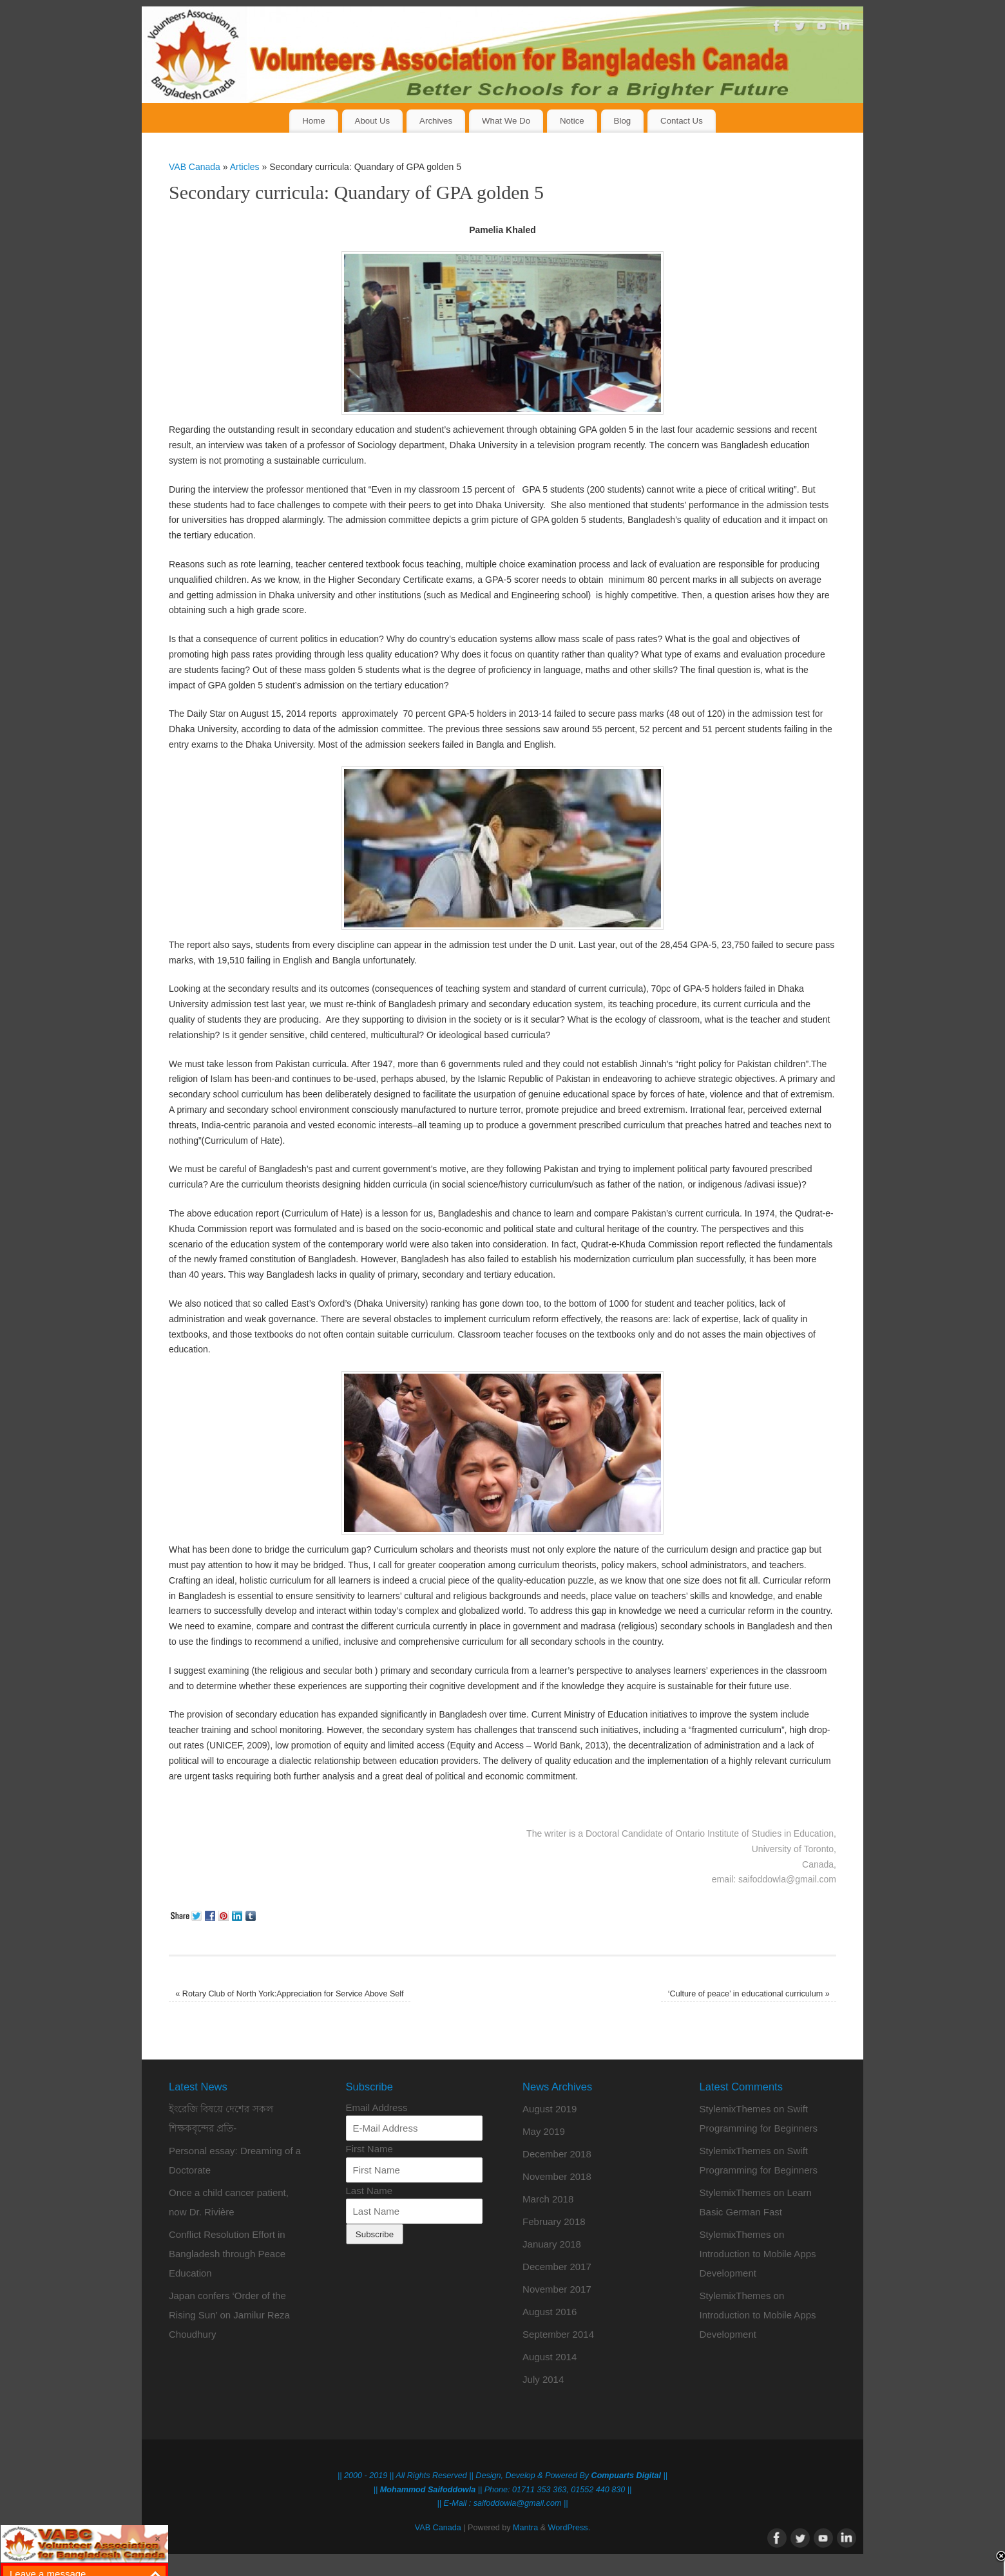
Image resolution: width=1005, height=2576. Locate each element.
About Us (372, 121)
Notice (572, 121)
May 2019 (543, 2131)
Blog (622, 121)
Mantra (525, 2527)
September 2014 (558, 2334)
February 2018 (554, 2221)
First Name (369, 2148)
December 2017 (556, 2266)
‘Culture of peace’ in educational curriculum (749, 1993)
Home (313, 121)
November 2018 (556, 2176)
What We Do (506, 121)
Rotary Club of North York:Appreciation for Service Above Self (289, 1993)
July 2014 (543, 2379)
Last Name (369, 2190)
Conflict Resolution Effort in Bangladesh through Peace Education (227, 2253)
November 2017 (556, 2289)
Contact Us (681, 121)
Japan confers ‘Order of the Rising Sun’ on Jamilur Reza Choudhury (229, 2315)
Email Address (377, 2107)
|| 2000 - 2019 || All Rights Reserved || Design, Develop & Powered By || (502, 2475)
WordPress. (569, 2527)
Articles (245, 167)
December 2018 (556, 2153)
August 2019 (549, 2108)
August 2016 (549, 2311)
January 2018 (551, 2244)
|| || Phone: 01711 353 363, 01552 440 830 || (502, 2489)
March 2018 (547, 2198)
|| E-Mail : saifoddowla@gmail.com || (502, 2503)
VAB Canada (194, 167)
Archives (435, 121)
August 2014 (549, 2356)
